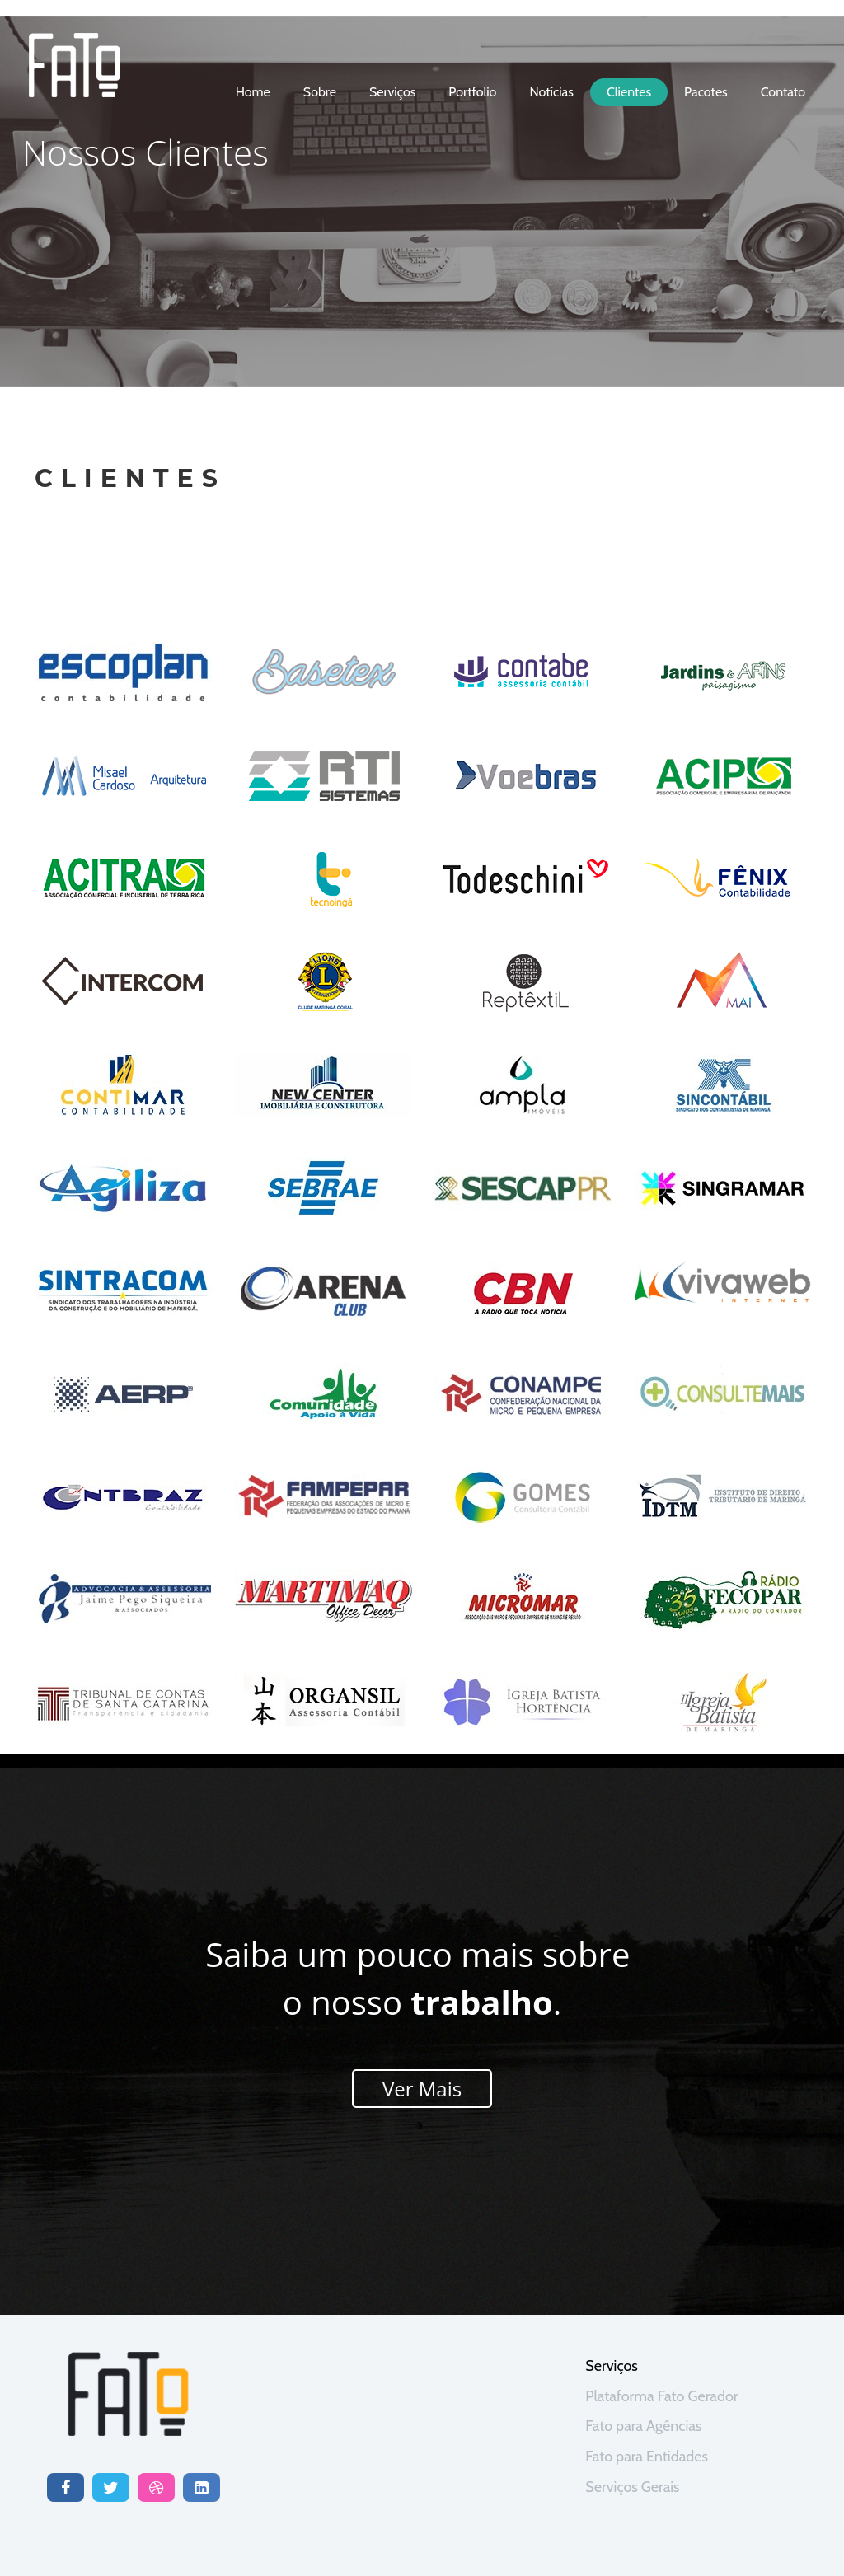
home (253, 92)
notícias (551, 92)
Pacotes (706, 92)
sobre (319, 92)
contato (783, 92)
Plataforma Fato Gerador (661, 2396)
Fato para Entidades (646, 2456)
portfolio (472, 92)
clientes (629, 92)
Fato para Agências (643, 2426)
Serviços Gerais (632, 2487)
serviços (392, 92)
